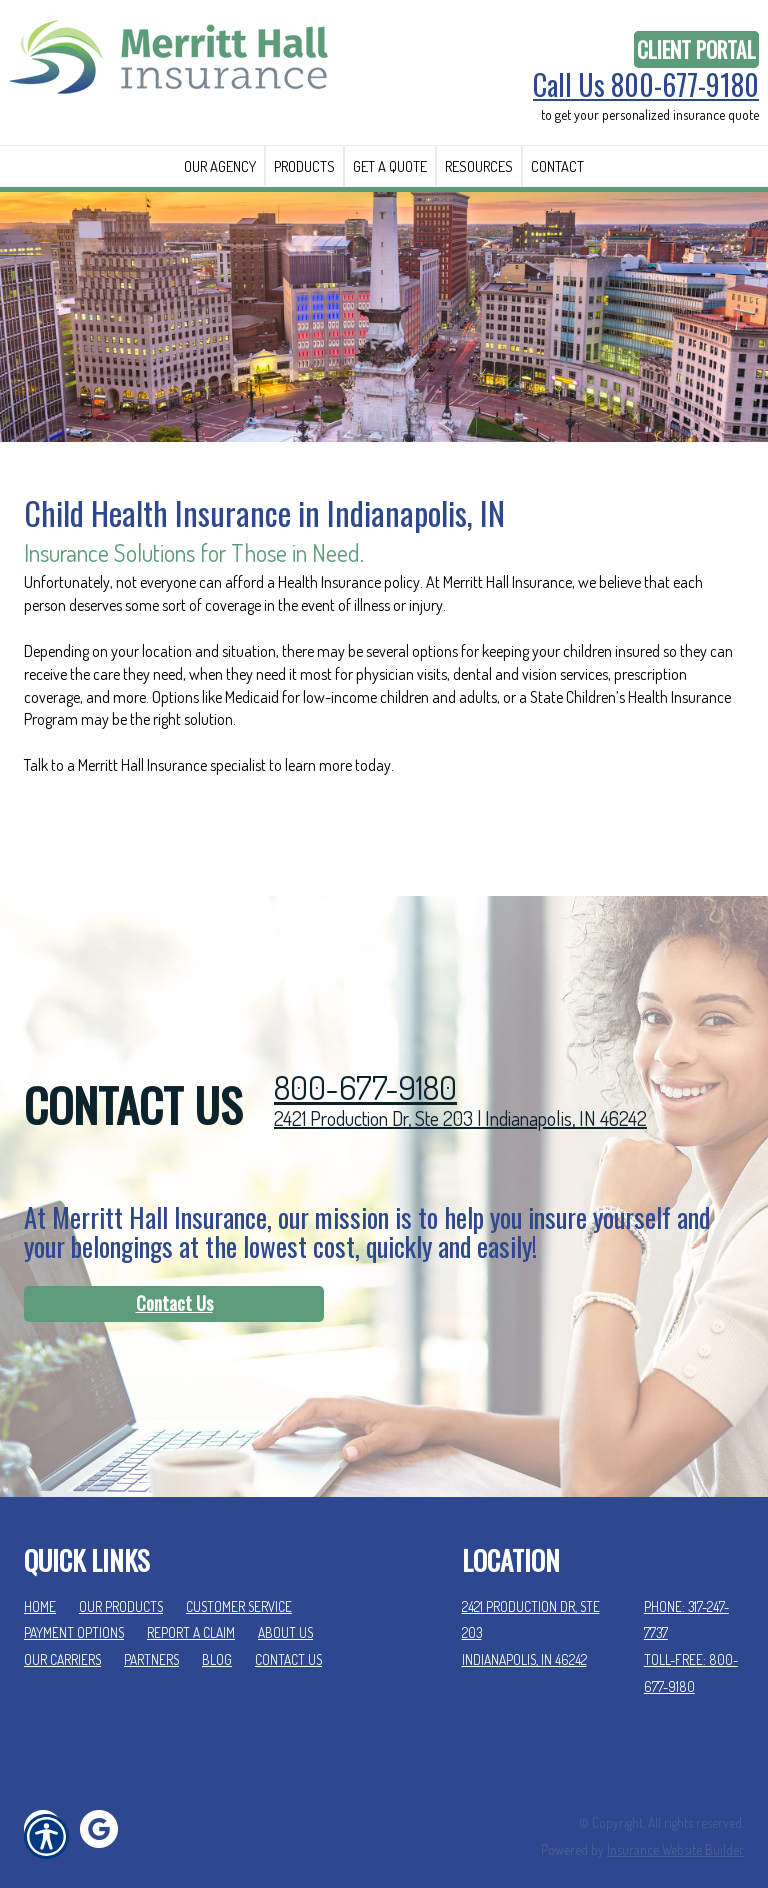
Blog (217, 1634)
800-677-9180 (365, 1062)
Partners (151, 1634)
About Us (285, 1607)
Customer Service (239, 1580)
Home (40, 1580)
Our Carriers (62, 1634)
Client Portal (696, 49)
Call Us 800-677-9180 (646, 85)
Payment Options (74, 1607)
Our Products (121, 1580)
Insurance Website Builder (675, 1823)
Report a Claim (191, 1607)
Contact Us (174, 1278)
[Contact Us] (174, 1279)
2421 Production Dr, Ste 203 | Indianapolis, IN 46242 (460, 1093)
